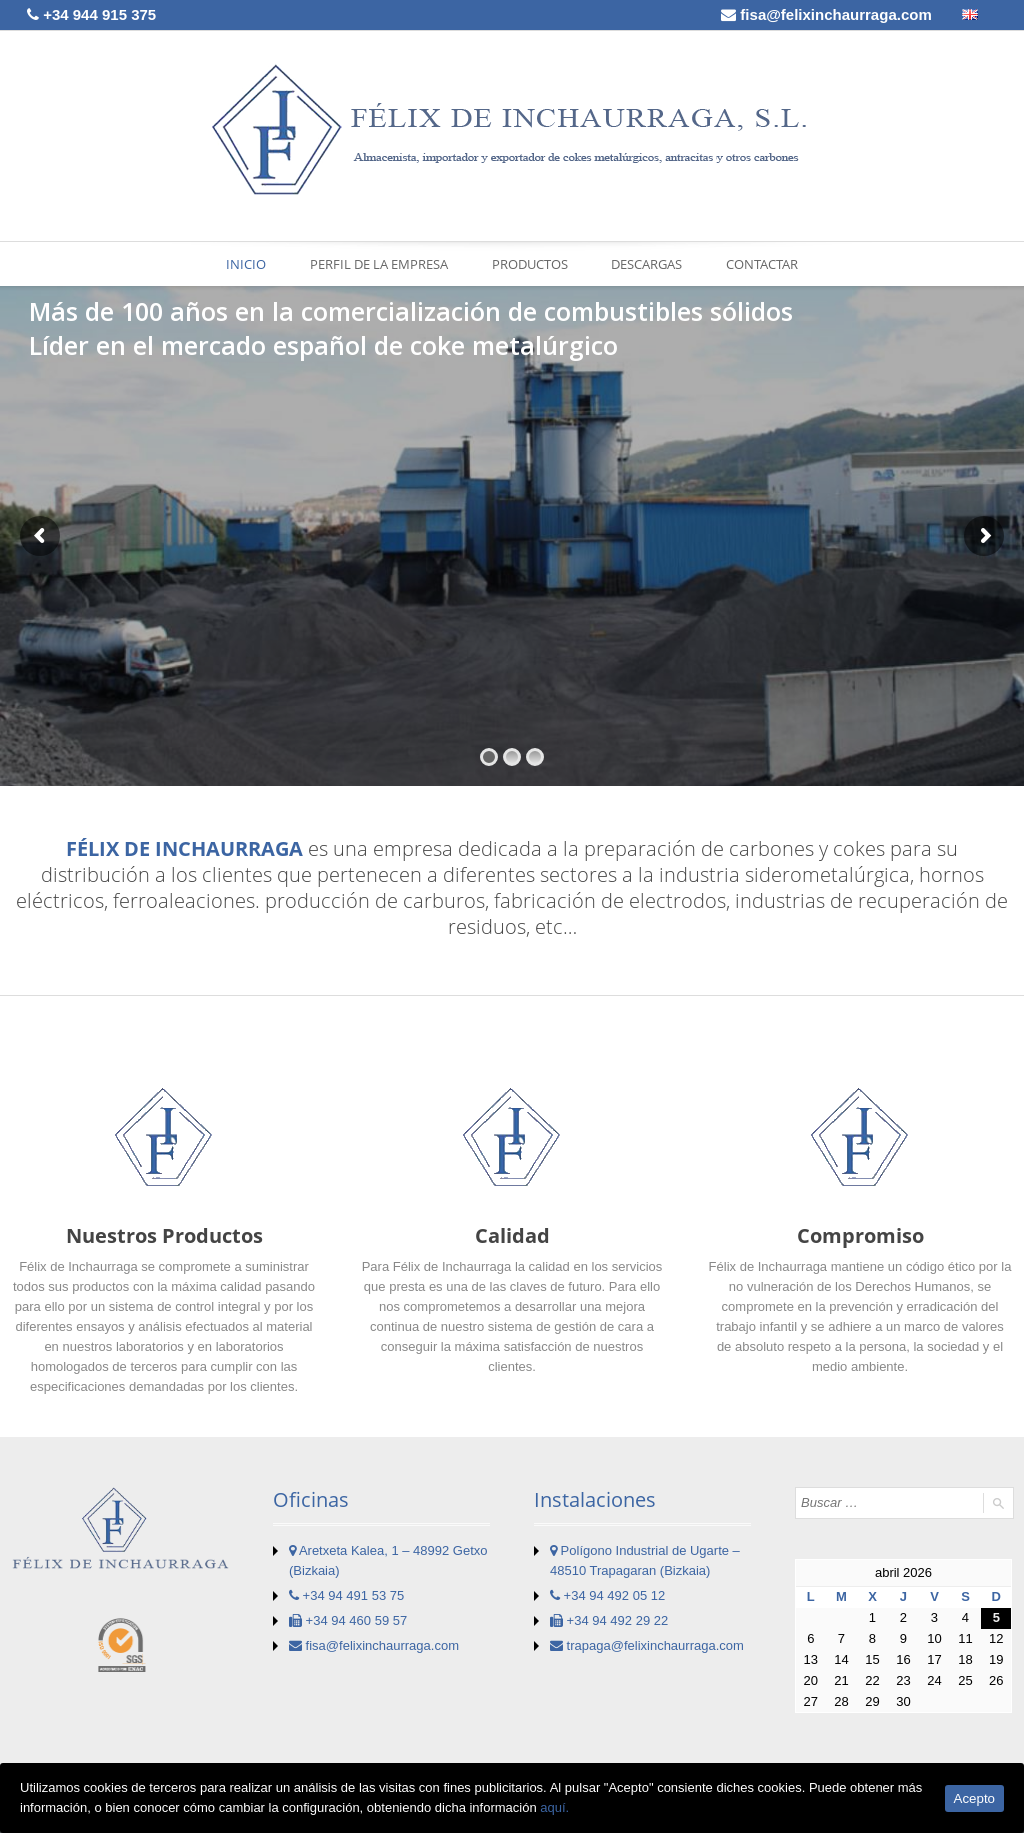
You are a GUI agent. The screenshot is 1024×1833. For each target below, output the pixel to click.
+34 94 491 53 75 (346, 1595)
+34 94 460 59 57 (348, 1620)
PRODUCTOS (530, 264)
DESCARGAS (646, 264)
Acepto (975, 1798)
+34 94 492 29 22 (609, 1620)
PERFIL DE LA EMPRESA (379, 264)
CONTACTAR (762, 264)
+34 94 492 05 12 (607, 1595)
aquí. (554, 1807)
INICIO (246, 264)
